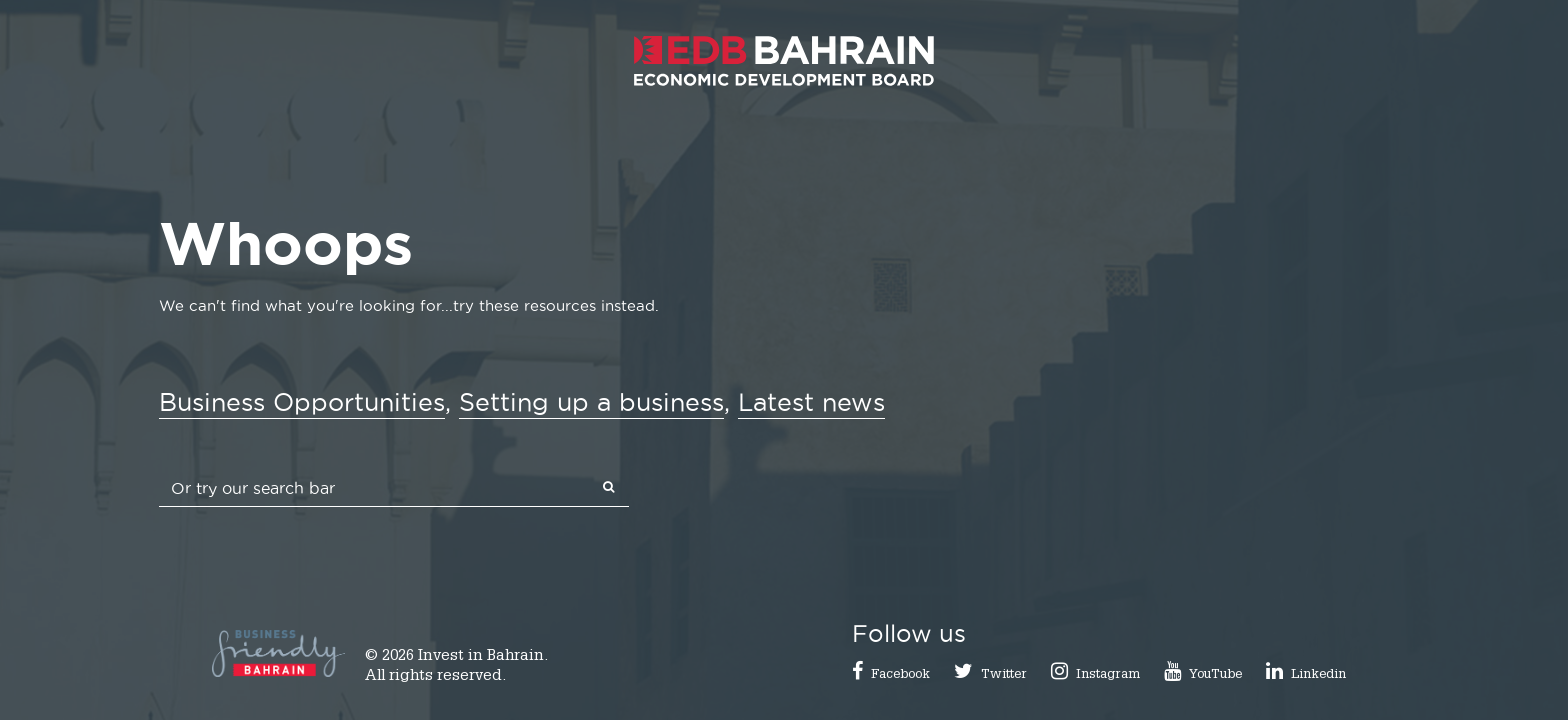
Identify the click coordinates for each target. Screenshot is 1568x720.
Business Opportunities (302, 402)
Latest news (811, 402)
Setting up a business (591, 402)
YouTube (1215, 675)
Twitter (1004, 675)
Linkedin (1318, 675)
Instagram (1108, 675)
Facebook (900, 675)
